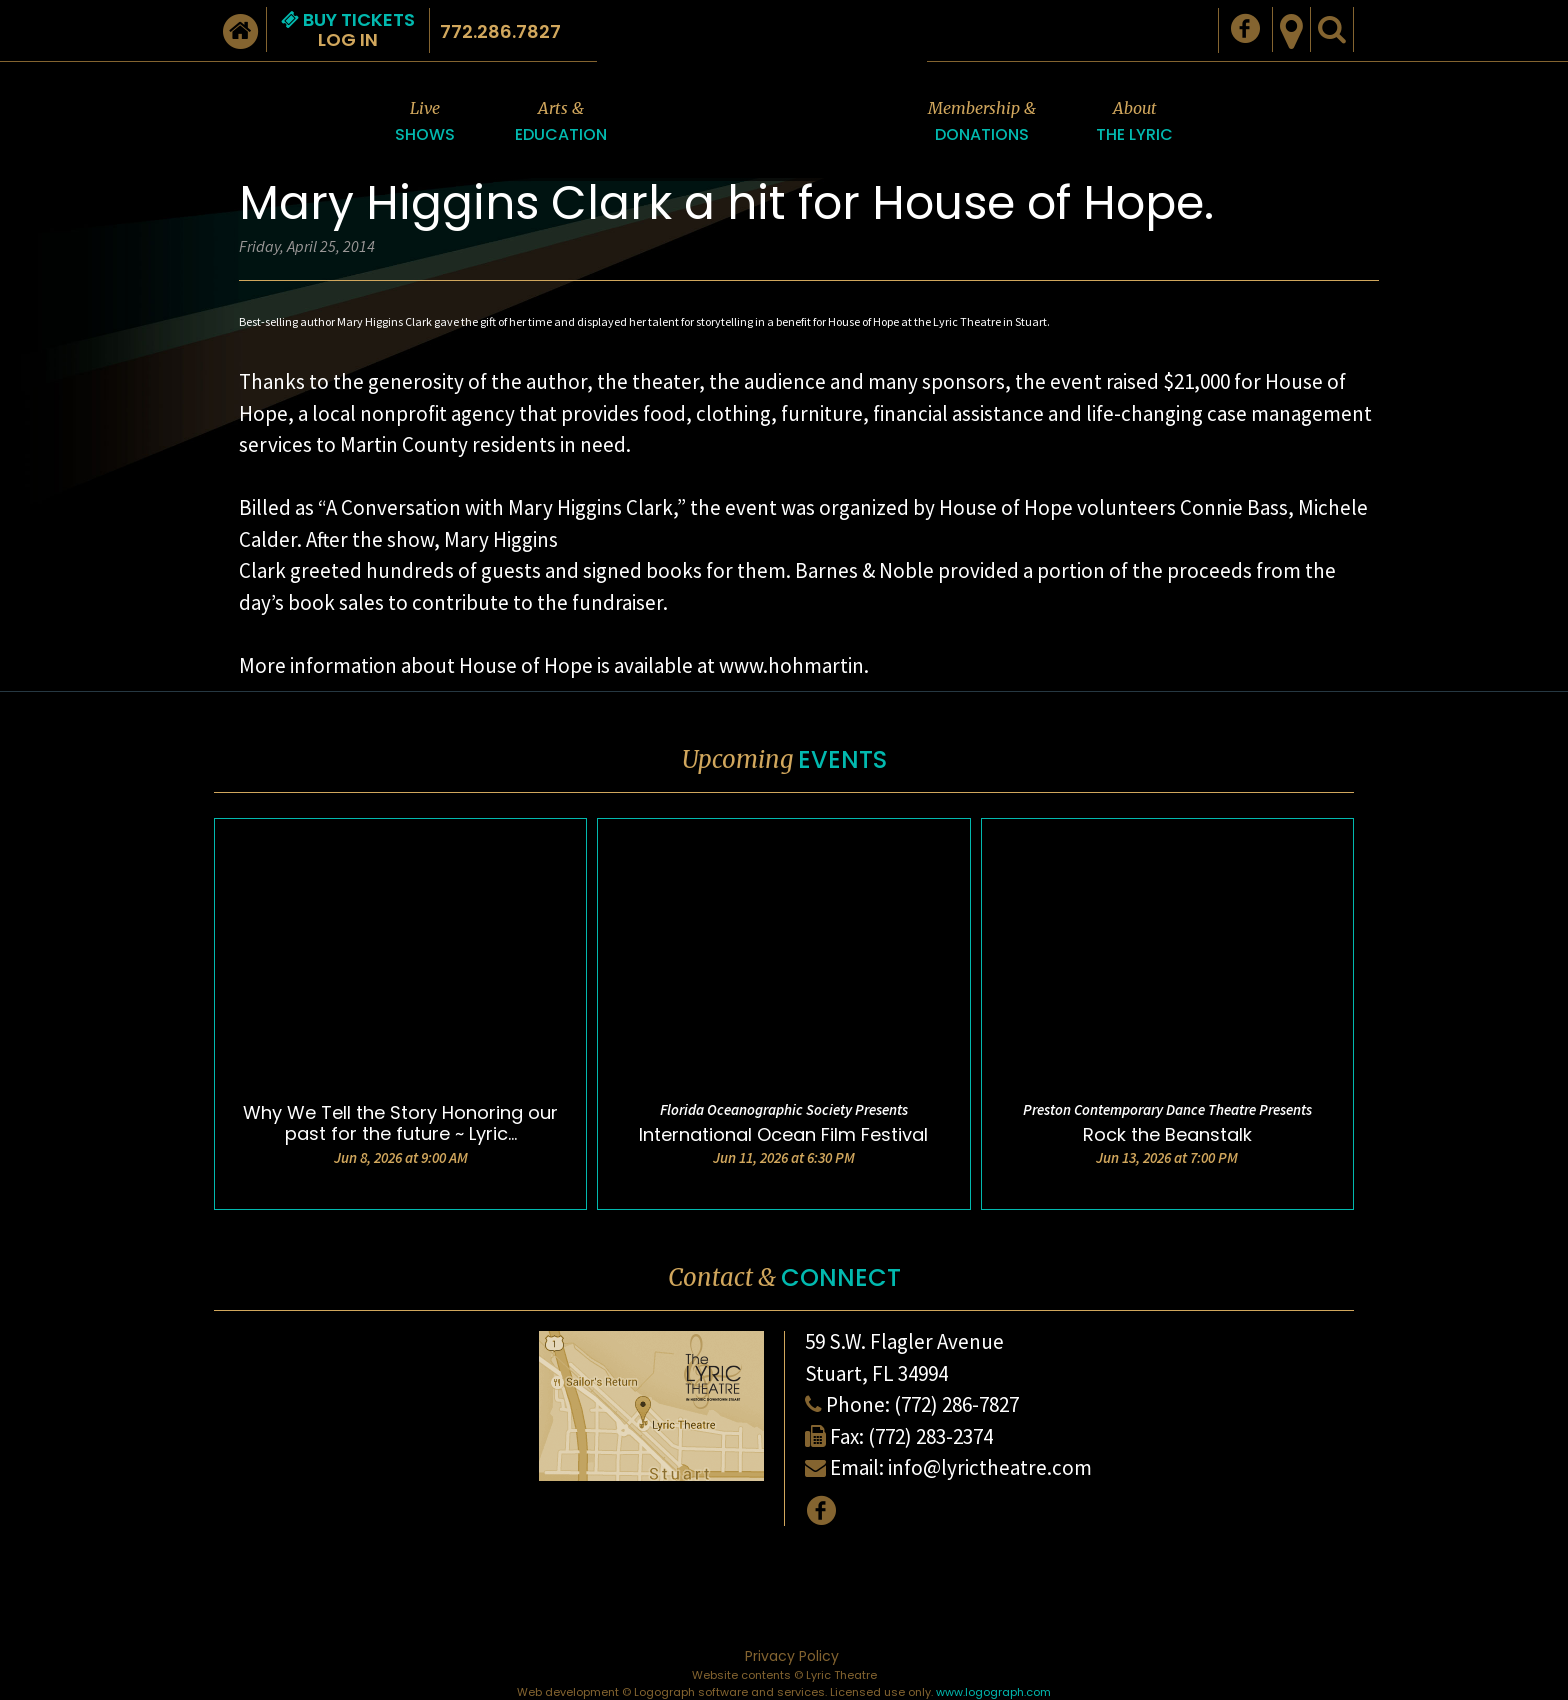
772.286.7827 (500, 31)
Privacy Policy (792, 1656)
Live (425, 122)
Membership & (982, 122)
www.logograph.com (993, 1692)
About (1134, 122)
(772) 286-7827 (956, 1404)
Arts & (561, 122)
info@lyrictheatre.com (990, 1467)
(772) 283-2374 (930, 1436)
